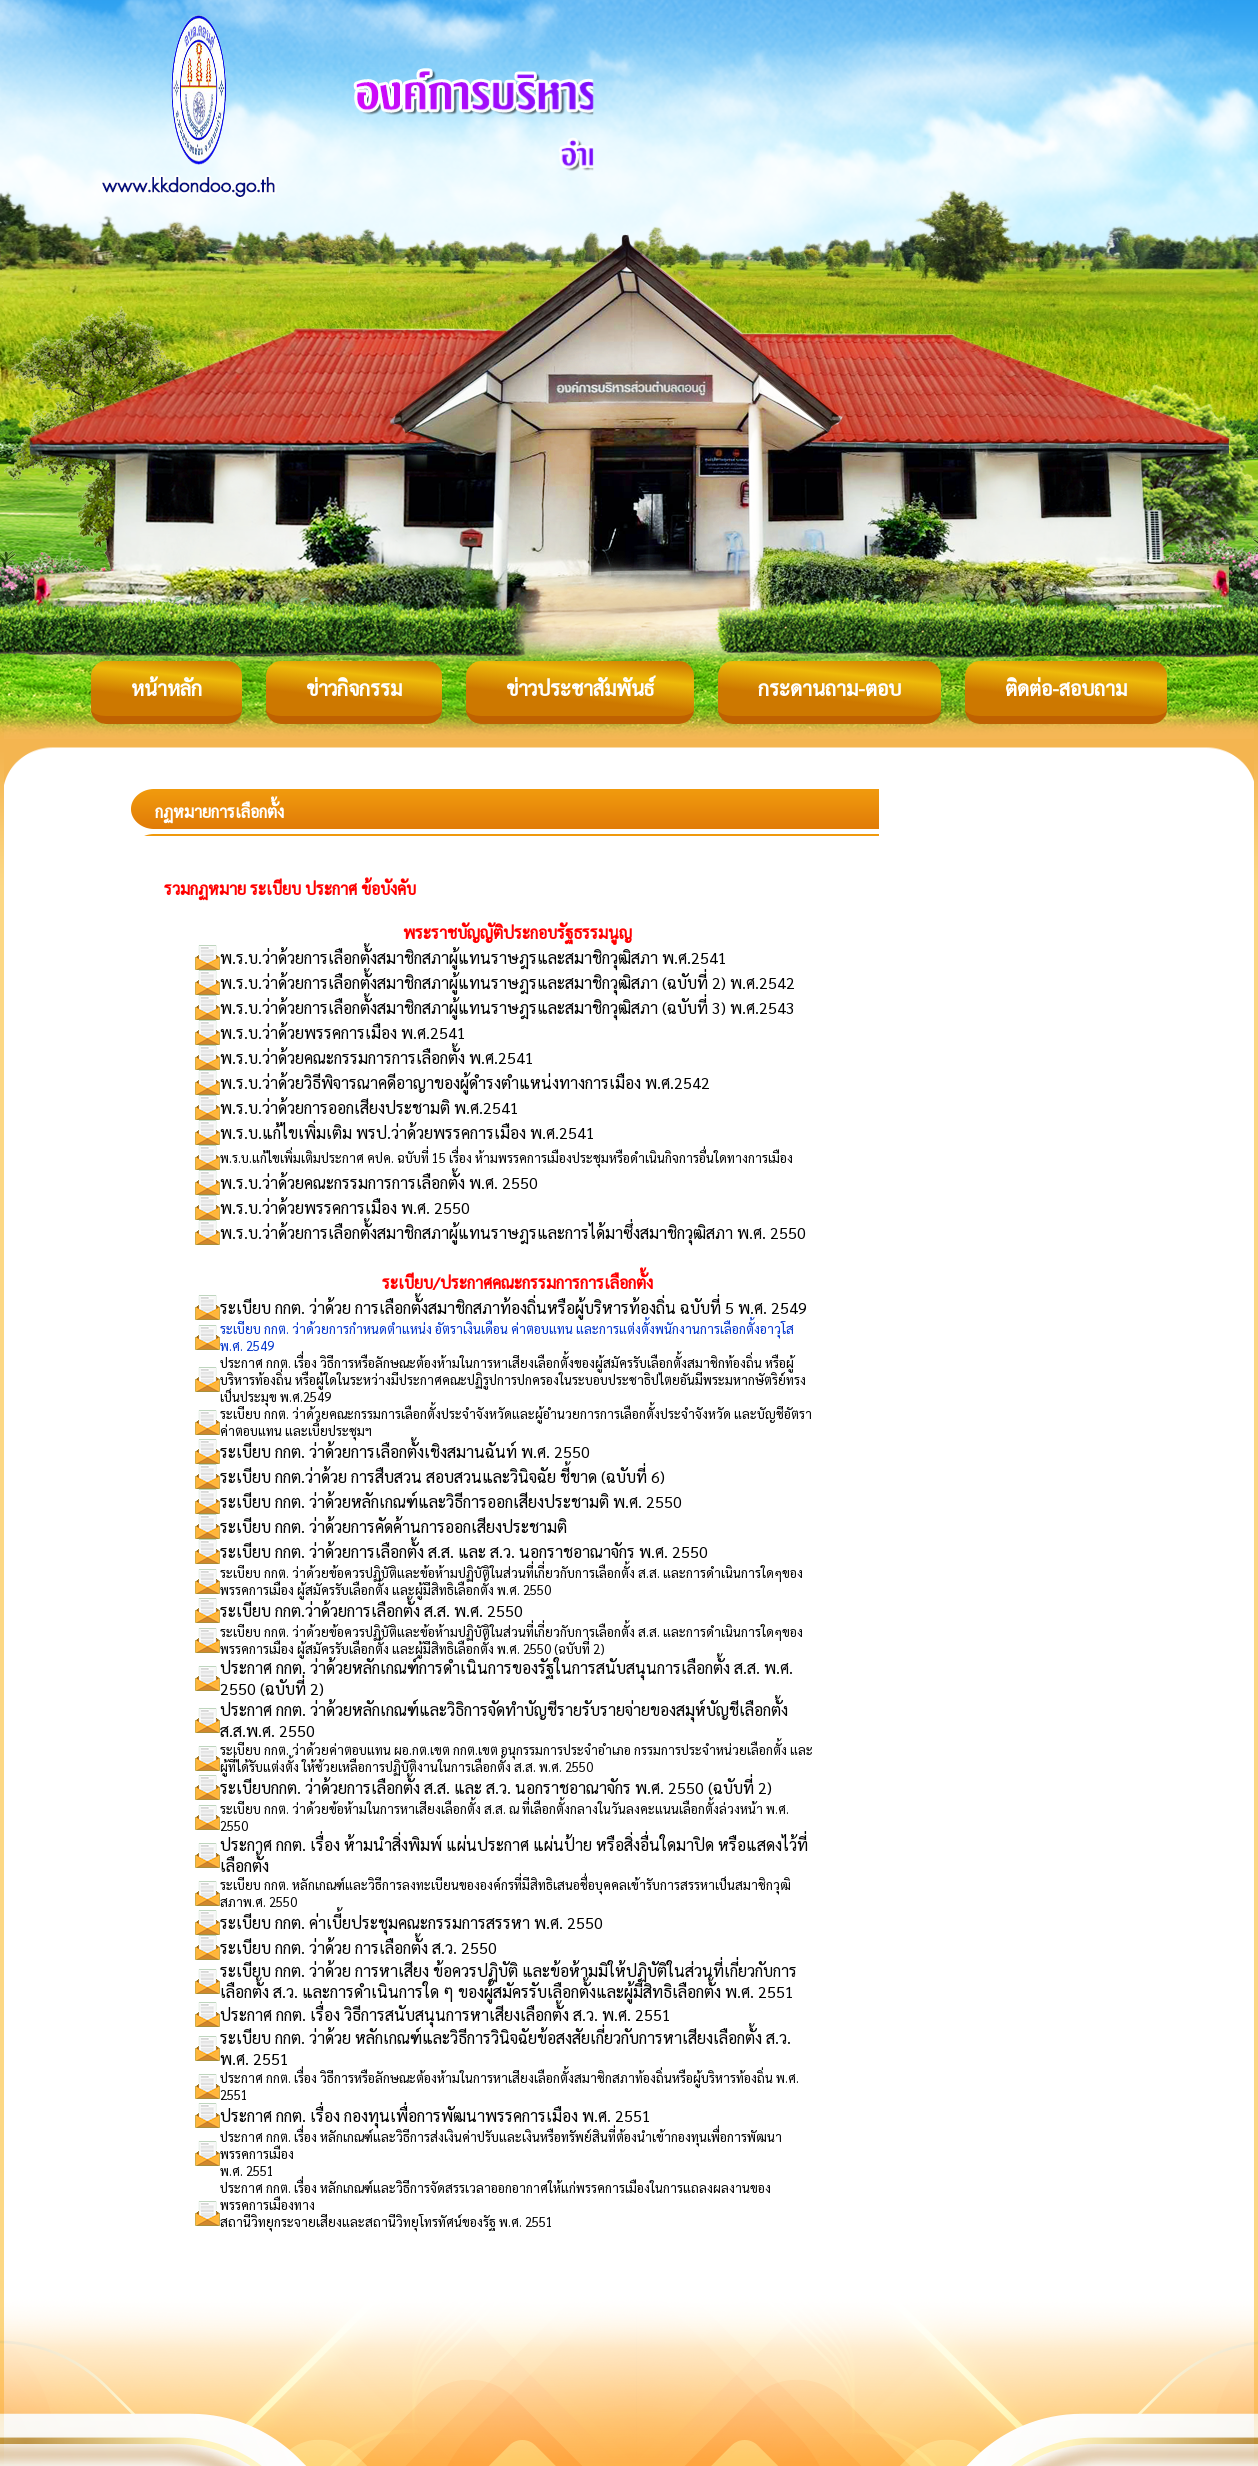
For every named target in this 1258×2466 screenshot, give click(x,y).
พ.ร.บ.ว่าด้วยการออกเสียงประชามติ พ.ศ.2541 (369, 1107)
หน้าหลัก (166, 688)
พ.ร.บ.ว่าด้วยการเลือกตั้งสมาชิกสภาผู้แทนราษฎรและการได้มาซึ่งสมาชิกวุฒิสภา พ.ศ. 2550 (513, 1232)
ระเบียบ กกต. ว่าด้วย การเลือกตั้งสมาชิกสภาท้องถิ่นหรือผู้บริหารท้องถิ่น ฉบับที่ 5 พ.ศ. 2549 (513, 1307)
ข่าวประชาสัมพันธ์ (580, 688)
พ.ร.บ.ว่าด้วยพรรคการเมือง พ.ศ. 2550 (345, 1207)
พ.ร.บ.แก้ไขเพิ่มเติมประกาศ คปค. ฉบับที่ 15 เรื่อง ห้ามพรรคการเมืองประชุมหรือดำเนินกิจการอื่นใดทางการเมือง (506, 1157)
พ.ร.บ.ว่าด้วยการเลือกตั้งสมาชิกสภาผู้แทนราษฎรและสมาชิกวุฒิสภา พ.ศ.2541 (473, 957)
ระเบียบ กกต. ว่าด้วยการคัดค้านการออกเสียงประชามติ (393, 1526)
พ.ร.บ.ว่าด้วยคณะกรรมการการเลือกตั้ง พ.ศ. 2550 (379, 1182)
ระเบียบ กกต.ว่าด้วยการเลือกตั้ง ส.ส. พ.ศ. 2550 (371, 1610)
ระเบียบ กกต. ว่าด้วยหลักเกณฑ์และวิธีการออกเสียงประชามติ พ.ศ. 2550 (451, 1501)
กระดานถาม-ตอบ (829, 688)
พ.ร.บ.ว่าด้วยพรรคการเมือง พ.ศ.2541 (343, 1032)
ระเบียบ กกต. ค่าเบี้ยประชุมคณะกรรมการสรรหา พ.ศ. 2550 (411, 1922)
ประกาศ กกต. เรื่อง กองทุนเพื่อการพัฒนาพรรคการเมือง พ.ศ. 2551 (435, 2115)
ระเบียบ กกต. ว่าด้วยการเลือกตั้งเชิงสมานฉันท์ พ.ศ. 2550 (405, 1451)
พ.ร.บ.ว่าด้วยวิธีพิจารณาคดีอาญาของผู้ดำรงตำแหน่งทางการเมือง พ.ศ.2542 (465, 1082)
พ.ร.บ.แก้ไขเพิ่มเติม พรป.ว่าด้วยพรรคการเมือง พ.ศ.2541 (407, 1132)
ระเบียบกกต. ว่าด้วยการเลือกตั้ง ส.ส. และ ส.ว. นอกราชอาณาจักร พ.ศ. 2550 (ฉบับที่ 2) (496, 1787)
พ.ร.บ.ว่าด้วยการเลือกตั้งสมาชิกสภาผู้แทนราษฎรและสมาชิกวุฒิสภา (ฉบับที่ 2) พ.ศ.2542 (507, 982)
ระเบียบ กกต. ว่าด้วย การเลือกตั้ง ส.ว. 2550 (358, 1947)
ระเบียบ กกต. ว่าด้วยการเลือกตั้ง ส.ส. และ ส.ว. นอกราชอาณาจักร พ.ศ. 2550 (464, 1551)
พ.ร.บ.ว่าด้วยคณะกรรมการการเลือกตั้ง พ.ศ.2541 (377, 1057)
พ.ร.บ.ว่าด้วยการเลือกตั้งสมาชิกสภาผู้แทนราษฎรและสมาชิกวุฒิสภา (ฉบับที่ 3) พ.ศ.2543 (507, 1007)
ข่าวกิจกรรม (354, 688)
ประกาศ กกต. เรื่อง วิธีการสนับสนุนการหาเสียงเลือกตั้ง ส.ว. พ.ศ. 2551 (445, 2014)
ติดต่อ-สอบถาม (1066, 688)
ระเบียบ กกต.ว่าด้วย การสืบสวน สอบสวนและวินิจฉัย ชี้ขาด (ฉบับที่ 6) (442, 1476)
